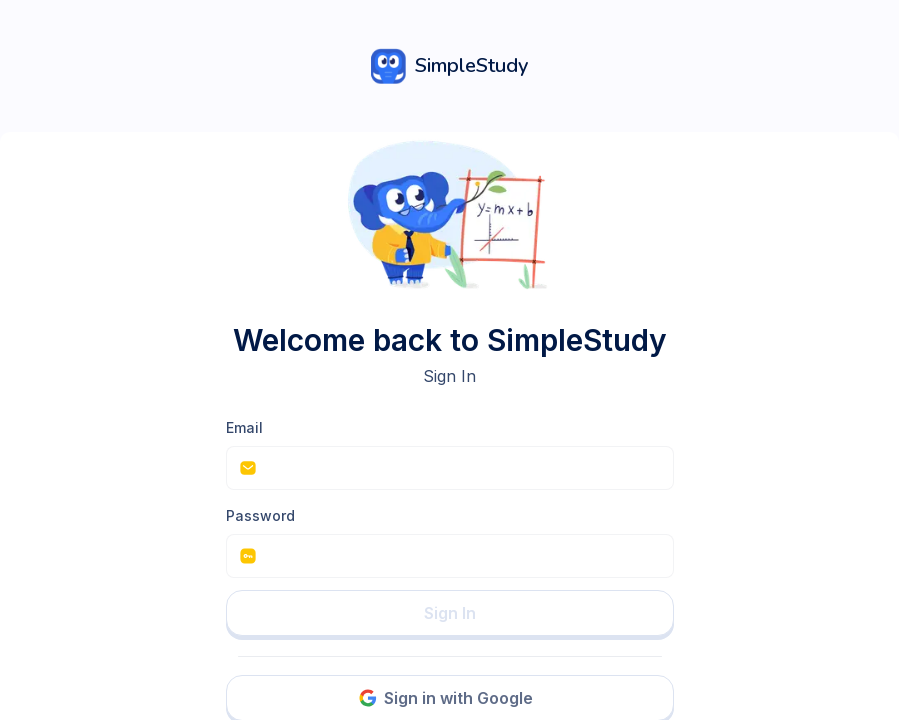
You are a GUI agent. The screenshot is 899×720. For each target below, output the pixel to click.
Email (244, 427)
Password (260, 515)
